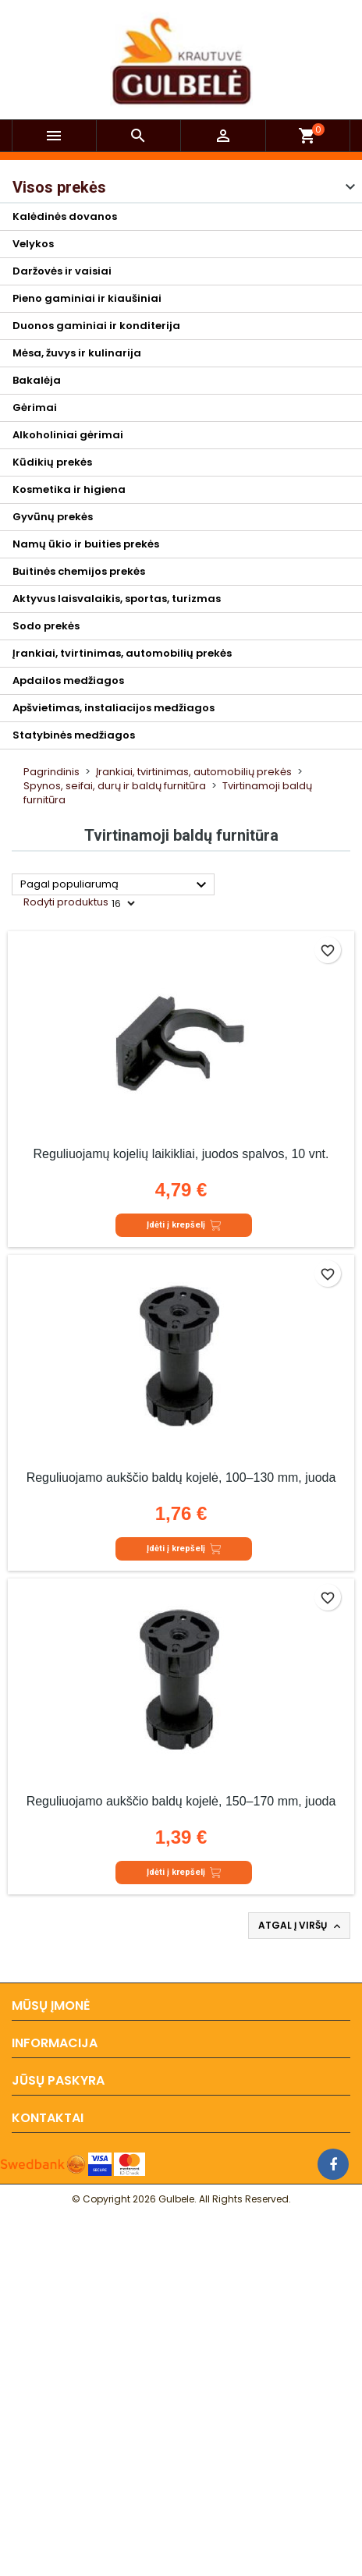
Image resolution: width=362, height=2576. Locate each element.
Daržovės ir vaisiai (62, 271)
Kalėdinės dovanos (64, 216)
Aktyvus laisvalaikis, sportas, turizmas (116, 598)
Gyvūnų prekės (52, 516)
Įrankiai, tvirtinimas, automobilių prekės (122, 653)
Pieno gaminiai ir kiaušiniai (86, 298)
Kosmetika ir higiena (69, 489)
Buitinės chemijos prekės (78, 571)
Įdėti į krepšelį (184, 1225)
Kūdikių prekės (52, 462)
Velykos (33, 243)
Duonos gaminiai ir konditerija (96, 325)
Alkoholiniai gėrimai (67, 434)
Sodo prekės (46, 625)
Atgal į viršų (300, 1926)
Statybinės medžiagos (73, 735)
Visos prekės (59, 187)
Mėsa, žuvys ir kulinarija (76, 352)
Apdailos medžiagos (68, 680)
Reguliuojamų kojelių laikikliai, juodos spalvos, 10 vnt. (181, 1153)
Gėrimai (34, 407)
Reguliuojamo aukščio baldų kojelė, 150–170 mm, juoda (181, 1801)
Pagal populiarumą (115, 885)
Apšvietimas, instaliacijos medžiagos (113, 707)
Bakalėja (36, 380)
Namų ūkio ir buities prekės (85, 544)
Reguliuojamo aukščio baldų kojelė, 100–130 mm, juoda (181, 1477)
